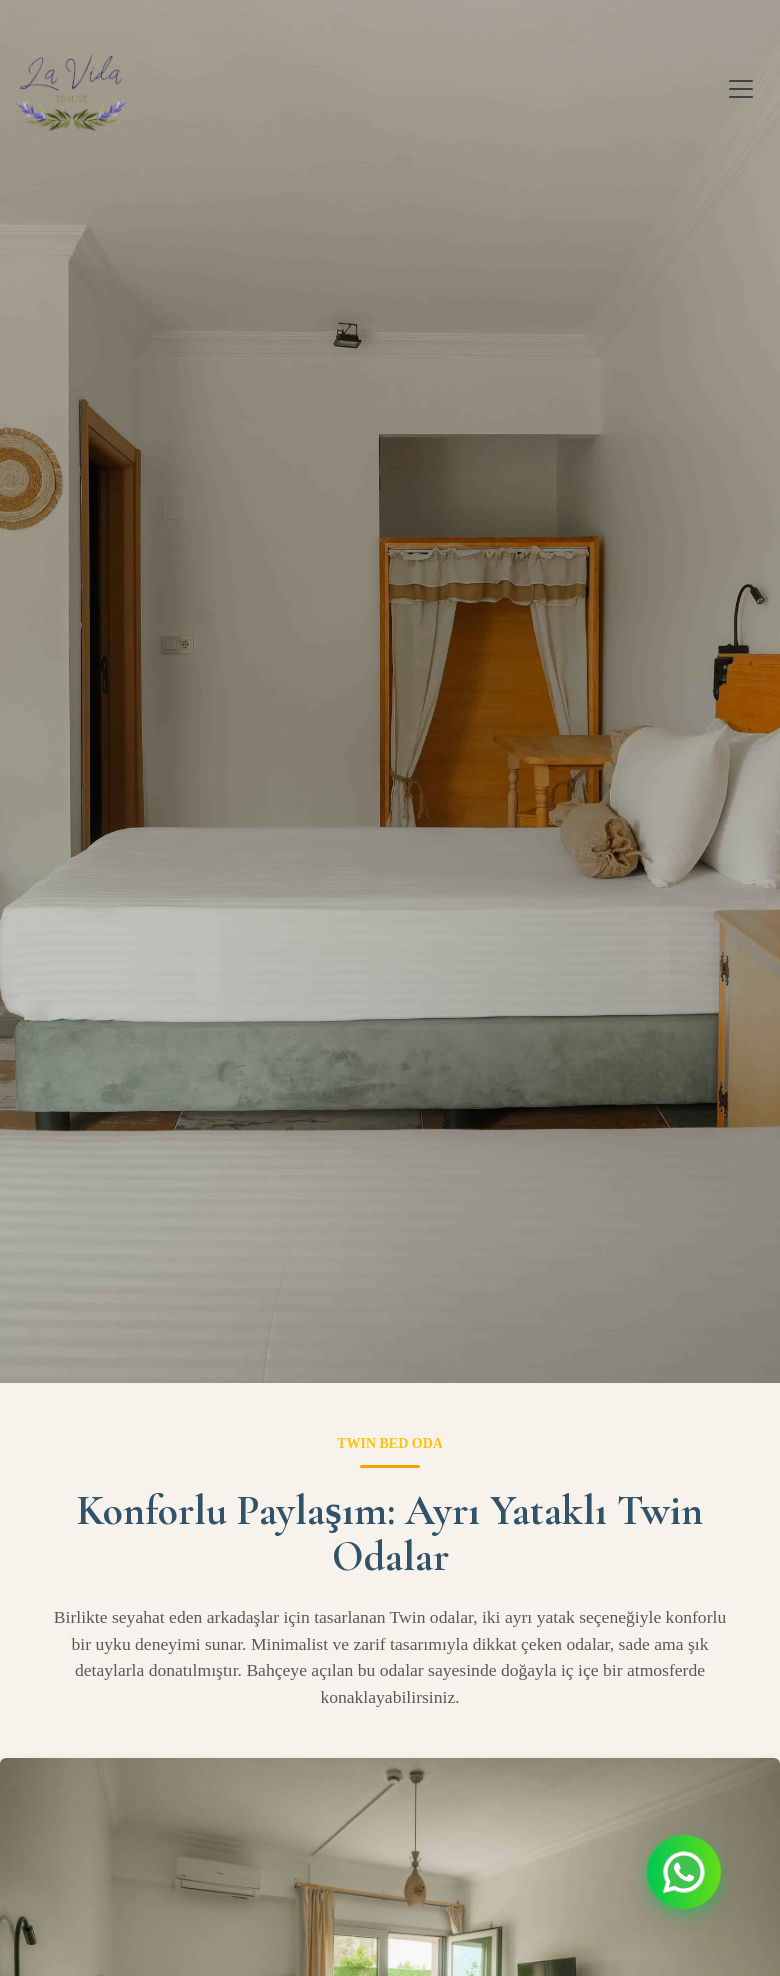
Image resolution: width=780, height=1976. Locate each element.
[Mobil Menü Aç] (741, 89)
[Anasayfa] (72, 89)
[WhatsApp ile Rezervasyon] (684, 1872)
